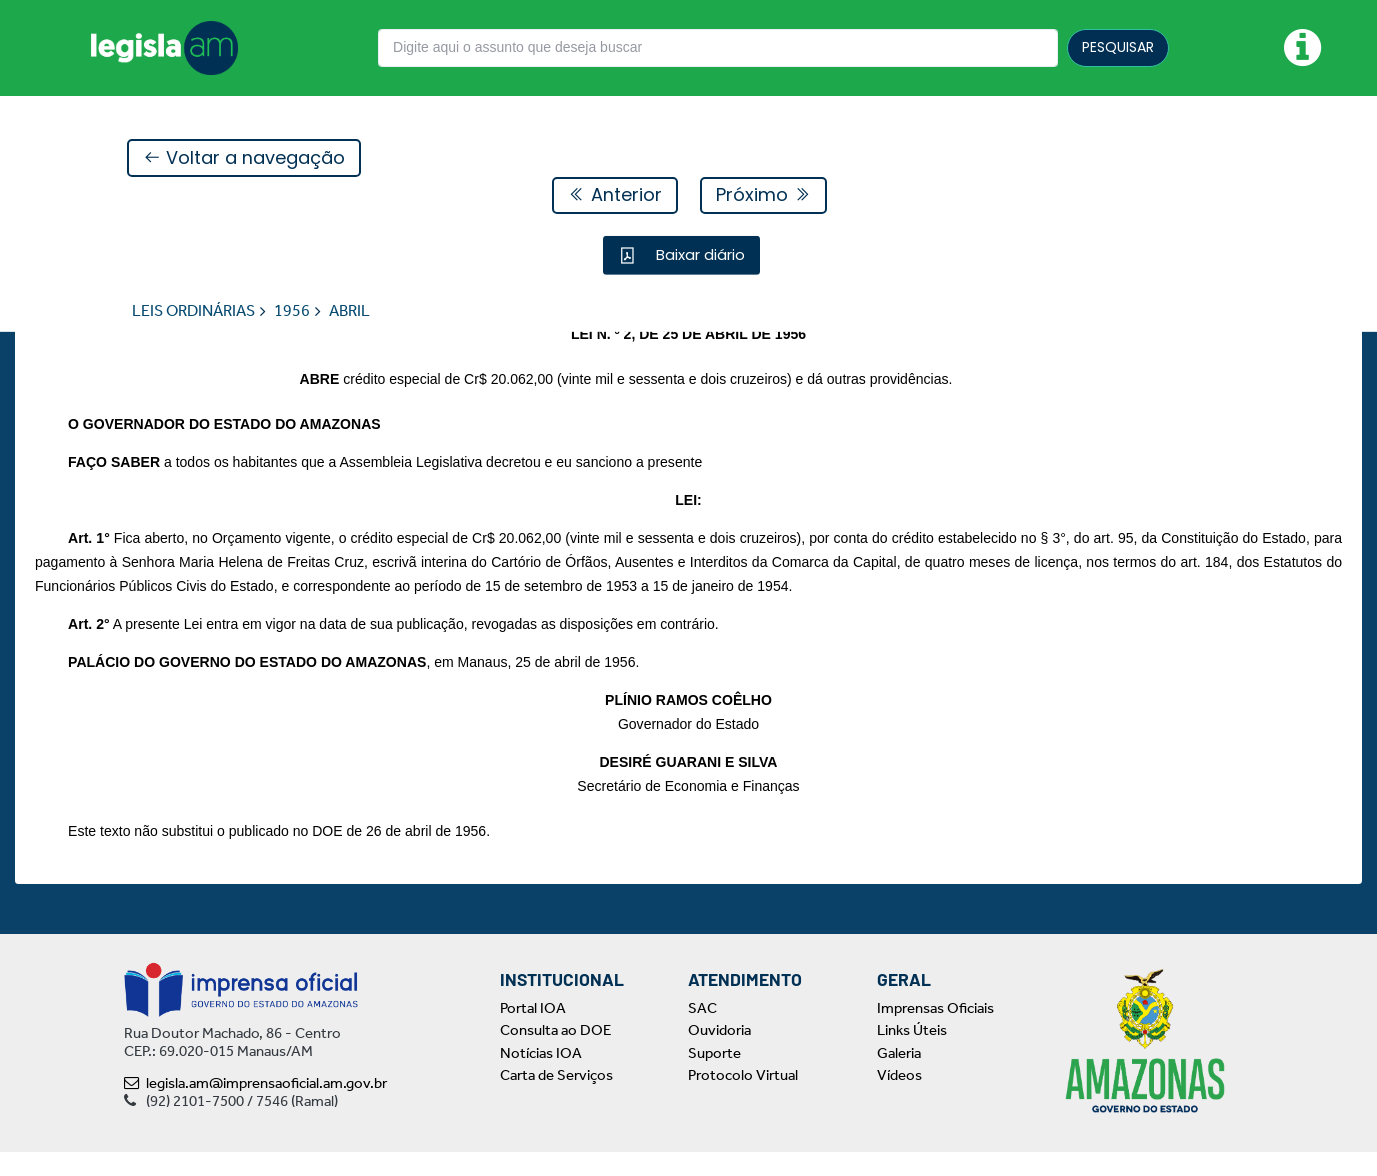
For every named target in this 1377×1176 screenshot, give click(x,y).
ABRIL (349, 311)
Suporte (714, 1077)
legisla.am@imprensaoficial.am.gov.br (255, 1107)
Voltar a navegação (244, 158)
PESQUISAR (1118, 47)
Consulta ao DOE (555, 1055)
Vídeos (899, 1100)
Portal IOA (533, 1032)
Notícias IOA (541, 1077)
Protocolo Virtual (743, 1100)
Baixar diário (698, 255)
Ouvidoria (719, 1055)
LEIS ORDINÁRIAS (193, 311)
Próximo (763, 195)
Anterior (615, 195)
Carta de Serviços (556, 1100)
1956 (292, 311)
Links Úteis (912, 1055)
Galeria (899, 1077)
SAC (702, 1032)
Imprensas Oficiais (935, 1032)
